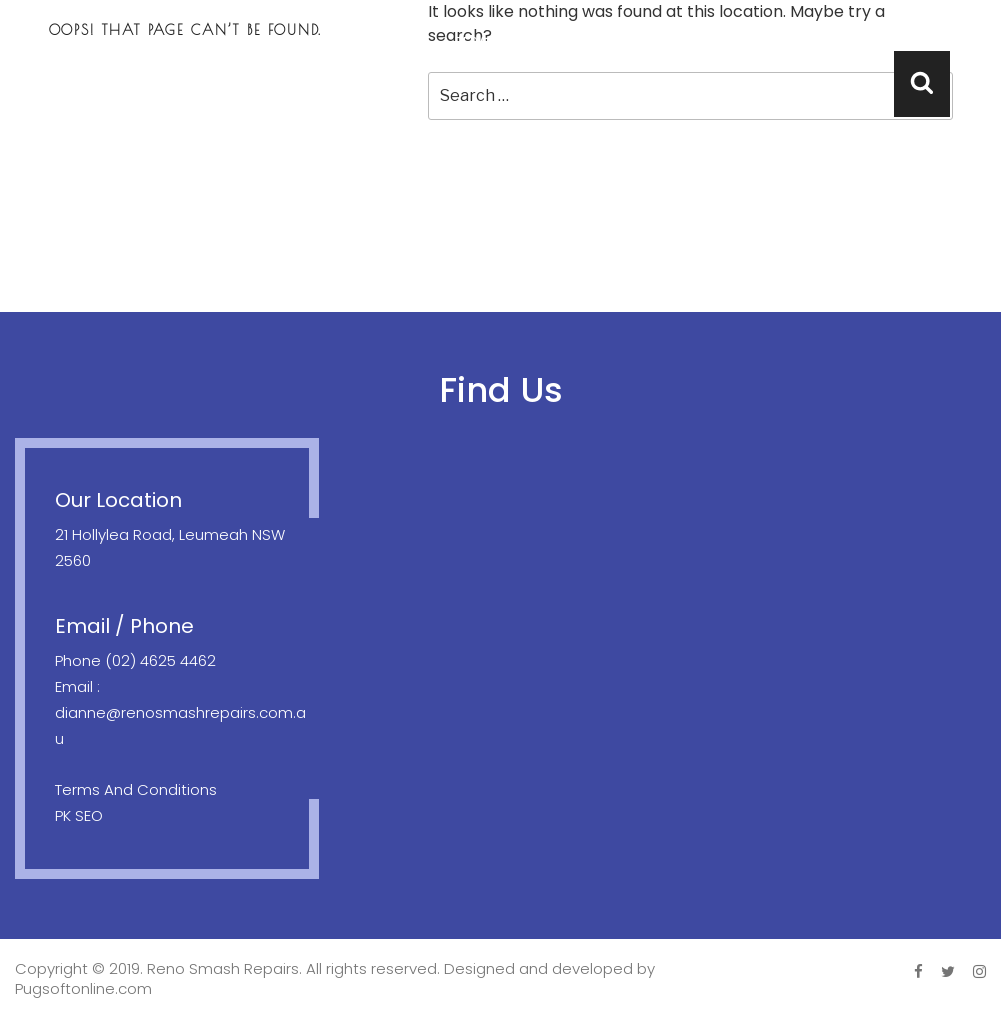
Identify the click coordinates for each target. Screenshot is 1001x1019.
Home (317, 42)
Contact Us (920, 42)
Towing (552, 42)
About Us (396, 42)
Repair (476, 42)
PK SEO (79, 815)
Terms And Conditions (136, 789)
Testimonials (749, 42)
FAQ (836, 42)
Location (641, 42)
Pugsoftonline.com (83, 988)
